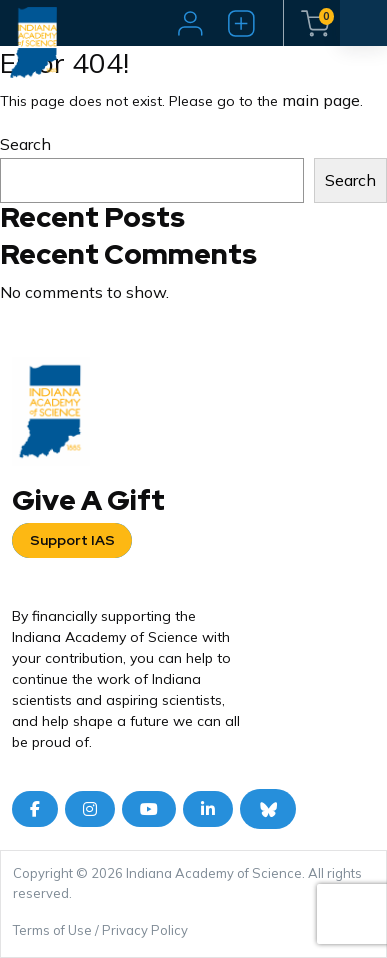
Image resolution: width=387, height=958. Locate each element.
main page (321, 100)
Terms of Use (52, 930)
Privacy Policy (145, 930)
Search (25, 144)
